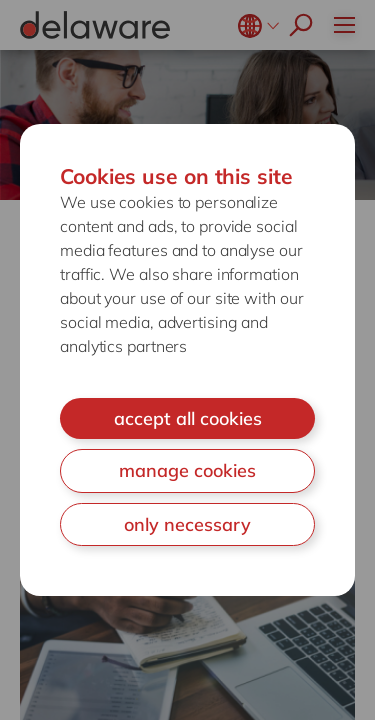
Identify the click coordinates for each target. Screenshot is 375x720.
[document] (187, 360)
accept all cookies (188, 418)
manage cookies (187, 470)
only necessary (187, 524)
